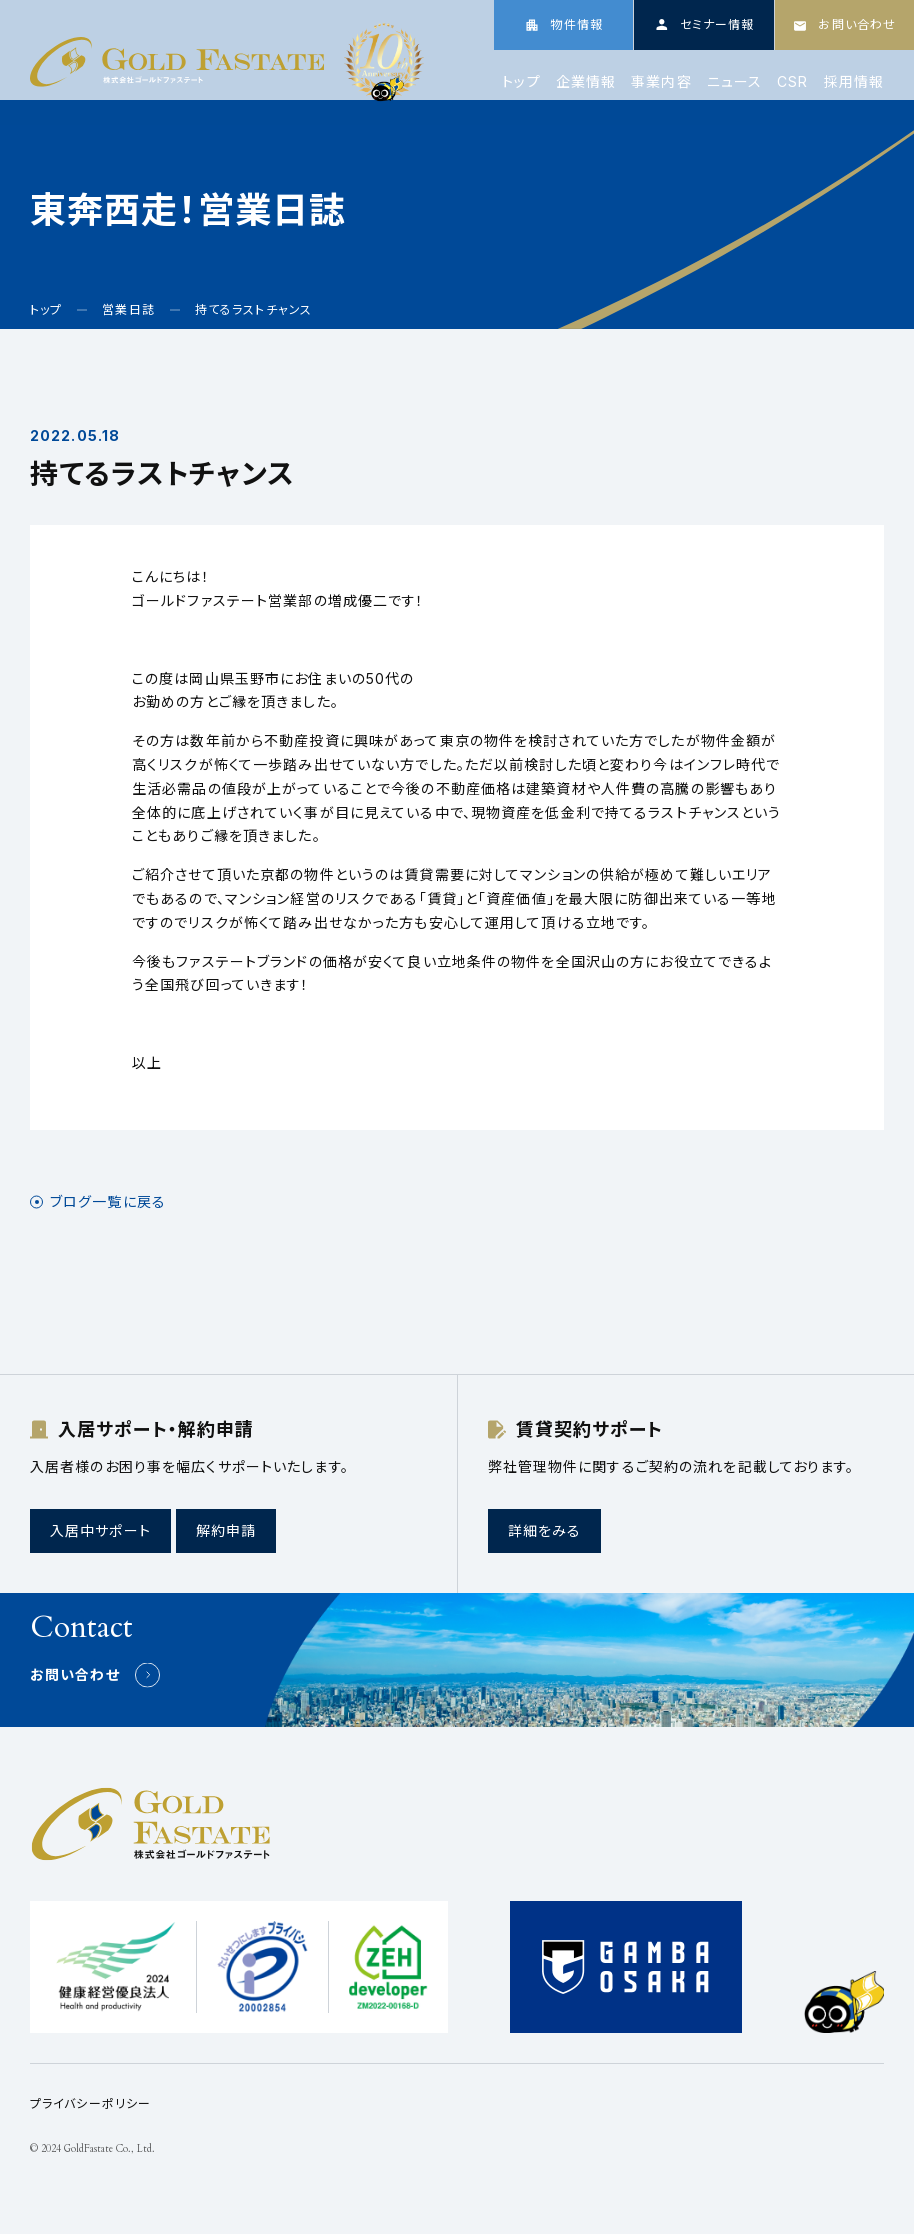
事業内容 (661, 82)
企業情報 (586, 82)
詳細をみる (545, 1530)
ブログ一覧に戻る (108, 1202)
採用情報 (854, 82)
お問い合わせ (75, 1674)
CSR (792, 82)
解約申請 (226, 1530)
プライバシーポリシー (90, 2103)
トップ (521, 82)
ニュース (734, 82)
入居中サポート (100, 1530)
